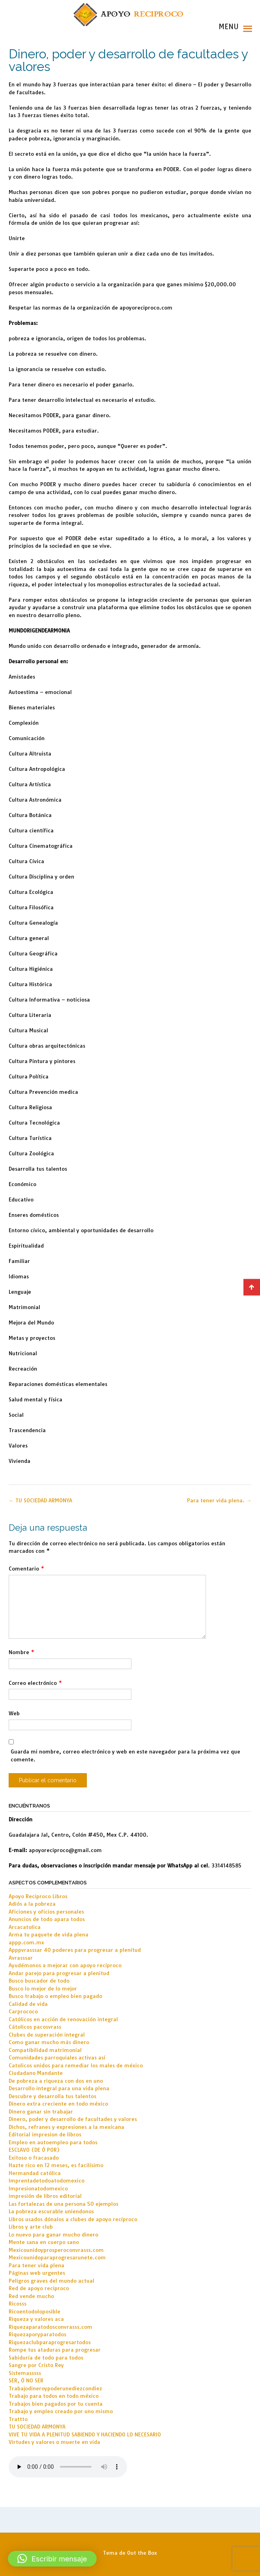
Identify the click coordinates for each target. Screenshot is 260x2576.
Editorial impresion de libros (45, 2134)
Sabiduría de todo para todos (46, 2357)
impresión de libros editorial (45, 2196)
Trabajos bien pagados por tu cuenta (56, 2404)
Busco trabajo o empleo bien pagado (55, 1996)
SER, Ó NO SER (26, 2380)
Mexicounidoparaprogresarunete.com (57, 2257)
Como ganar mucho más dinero (49, 2042)
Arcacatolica (25, 1927)
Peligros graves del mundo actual (51, 2281)
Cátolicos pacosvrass (35, 2027)
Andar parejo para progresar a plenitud (59, 1973)
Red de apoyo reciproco (39, 2288)
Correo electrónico (35, 1683)
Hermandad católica (35, 2173)
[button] (52, 2559)
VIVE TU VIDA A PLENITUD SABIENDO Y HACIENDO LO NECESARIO (85, 2434)
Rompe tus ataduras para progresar (55, 2350)
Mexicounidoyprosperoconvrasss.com (56, 2250)
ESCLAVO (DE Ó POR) (34, 2150)
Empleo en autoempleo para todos (53, 2142)
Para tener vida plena (36, 2265)
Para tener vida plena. (219, 1500)
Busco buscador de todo (39, 1980)
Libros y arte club (31, 2226)
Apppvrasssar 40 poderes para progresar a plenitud (75, 1950)
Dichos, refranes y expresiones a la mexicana (66, 2127)
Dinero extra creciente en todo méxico (58, 2103)
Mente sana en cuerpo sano (44, 2242)
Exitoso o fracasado (34, 2157)
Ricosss (17, 2303)
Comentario (26, 1568)
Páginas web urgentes (37, 2273)
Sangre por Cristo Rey (36, 2365)
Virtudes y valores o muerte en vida (54, 2442)
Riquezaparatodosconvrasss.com (50, 2327)
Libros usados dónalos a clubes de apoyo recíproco (73, 2219)
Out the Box (142, 2553)
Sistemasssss (25, 2373)
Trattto (18, 2419)
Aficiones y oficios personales (46, 1911)
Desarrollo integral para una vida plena (59, 2088)
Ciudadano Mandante (36, 2073)
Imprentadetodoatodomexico (46, 2180)
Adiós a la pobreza (32, 1904)
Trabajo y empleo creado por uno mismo (61, 2411)
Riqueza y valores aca (36, 2319)
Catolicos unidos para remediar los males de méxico (76, 2065)
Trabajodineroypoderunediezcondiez (55, 2388)
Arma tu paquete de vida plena (48, 1934)
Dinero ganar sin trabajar (41, 2111)
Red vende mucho (31, 2296)
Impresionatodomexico (38, 2188)
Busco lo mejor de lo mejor (43, 1988)
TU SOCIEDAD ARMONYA (40, 1500)
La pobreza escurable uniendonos (51, 2211)
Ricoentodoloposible (34, 2311)
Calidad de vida (28, 2004)
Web (14, 1713)
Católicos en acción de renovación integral (63, 2019)
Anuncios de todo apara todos (47, 1919)
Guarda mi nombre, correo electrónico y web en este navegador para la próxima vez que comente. (125, 1755)
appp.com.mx (26, 1942)
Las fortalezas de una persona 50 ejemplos (63, 2204)
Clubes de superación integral (47, 2034)
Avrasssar (21, 1958)
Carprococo (23, 2011)
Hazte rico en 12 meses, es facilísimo (56, 2165)
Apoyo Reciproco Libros (38, 1896)
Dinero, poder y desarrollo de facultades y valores (73, 2119)
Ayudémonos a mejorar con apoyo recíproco (65, 1965)
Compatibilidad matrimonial (45, 2050)
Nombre (21, 1652)
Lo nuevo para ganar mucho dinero (53, 2234)
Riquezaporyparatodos (37, 2334)
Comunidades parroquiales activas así (57, 2057)
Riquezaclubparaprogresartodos (50, 2342)
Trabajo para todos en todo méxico (54, 2396)
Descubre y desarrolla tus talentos (52, 2096)
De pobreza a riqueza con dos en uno (56, 2081)
